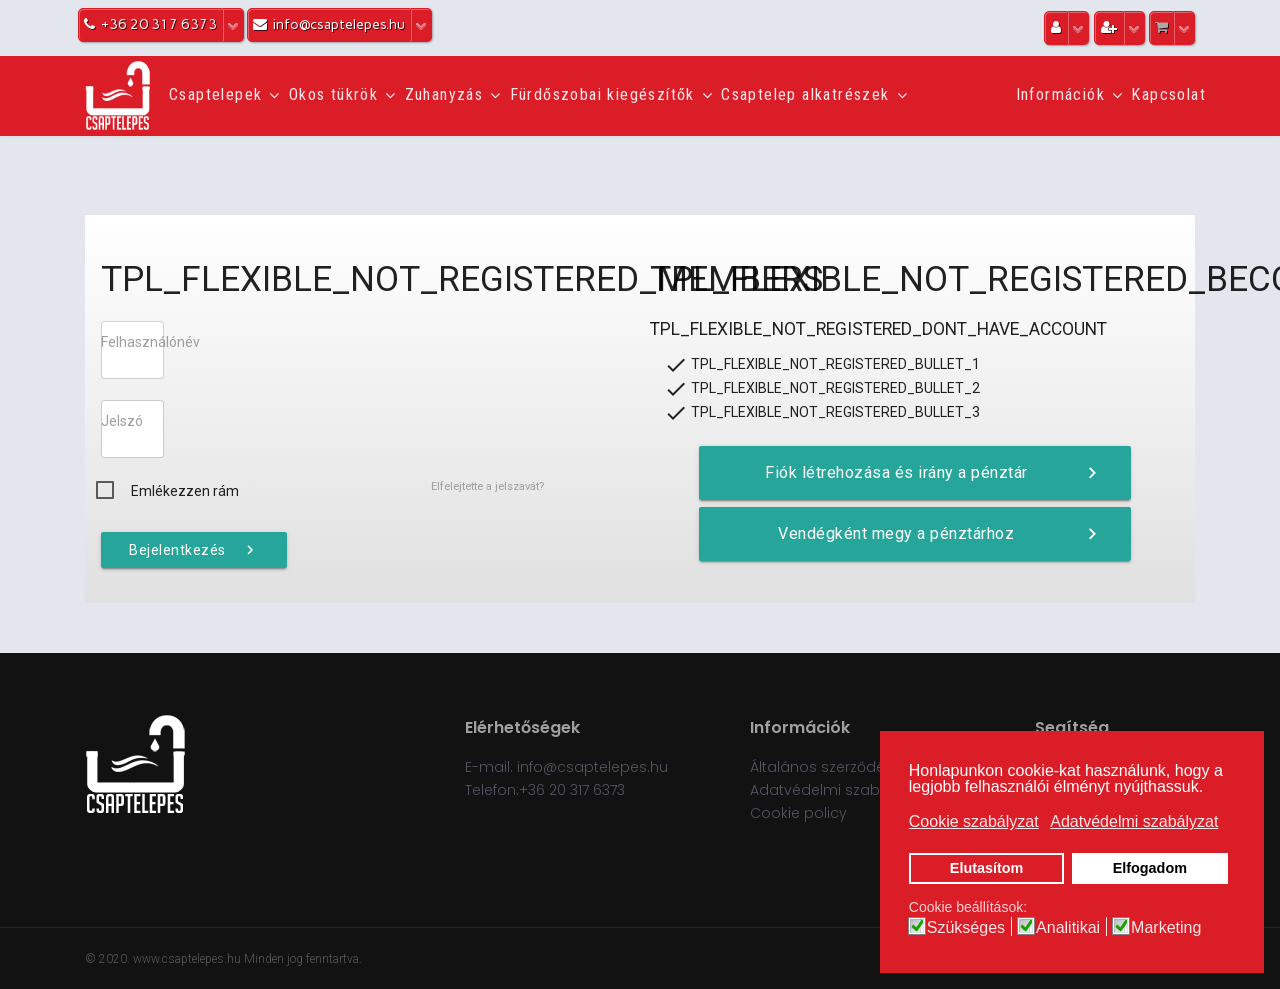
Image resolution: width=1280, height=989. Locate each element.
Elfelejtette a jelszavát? (487, 486)
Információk (1060, 94)
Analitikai (1068, 928)
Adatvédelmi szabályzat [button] (1134, 821)
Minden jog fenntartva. (303, 959)
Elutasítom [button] (987, 868)
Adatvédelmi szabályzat (836, 790)
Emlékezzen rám (185, 491)
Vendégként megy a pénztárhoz (940, 534)
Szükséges (966, 928)
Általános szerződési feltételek (856, 767)
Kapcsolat (1168, 94)
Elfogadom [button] (1150, 868)
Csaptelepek (215, 94)
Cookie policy (798, 813)
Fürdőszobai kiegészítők (602, 94)
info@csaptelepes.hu (592, 767)
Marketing (1166, 928)
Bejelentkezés (194, 550)
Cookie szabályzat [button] (974, 821)
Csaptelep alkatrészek (805, 94)
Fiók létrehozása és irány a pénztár (934, 473)
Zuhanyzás (444, 94)
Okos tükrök (333, 94)
